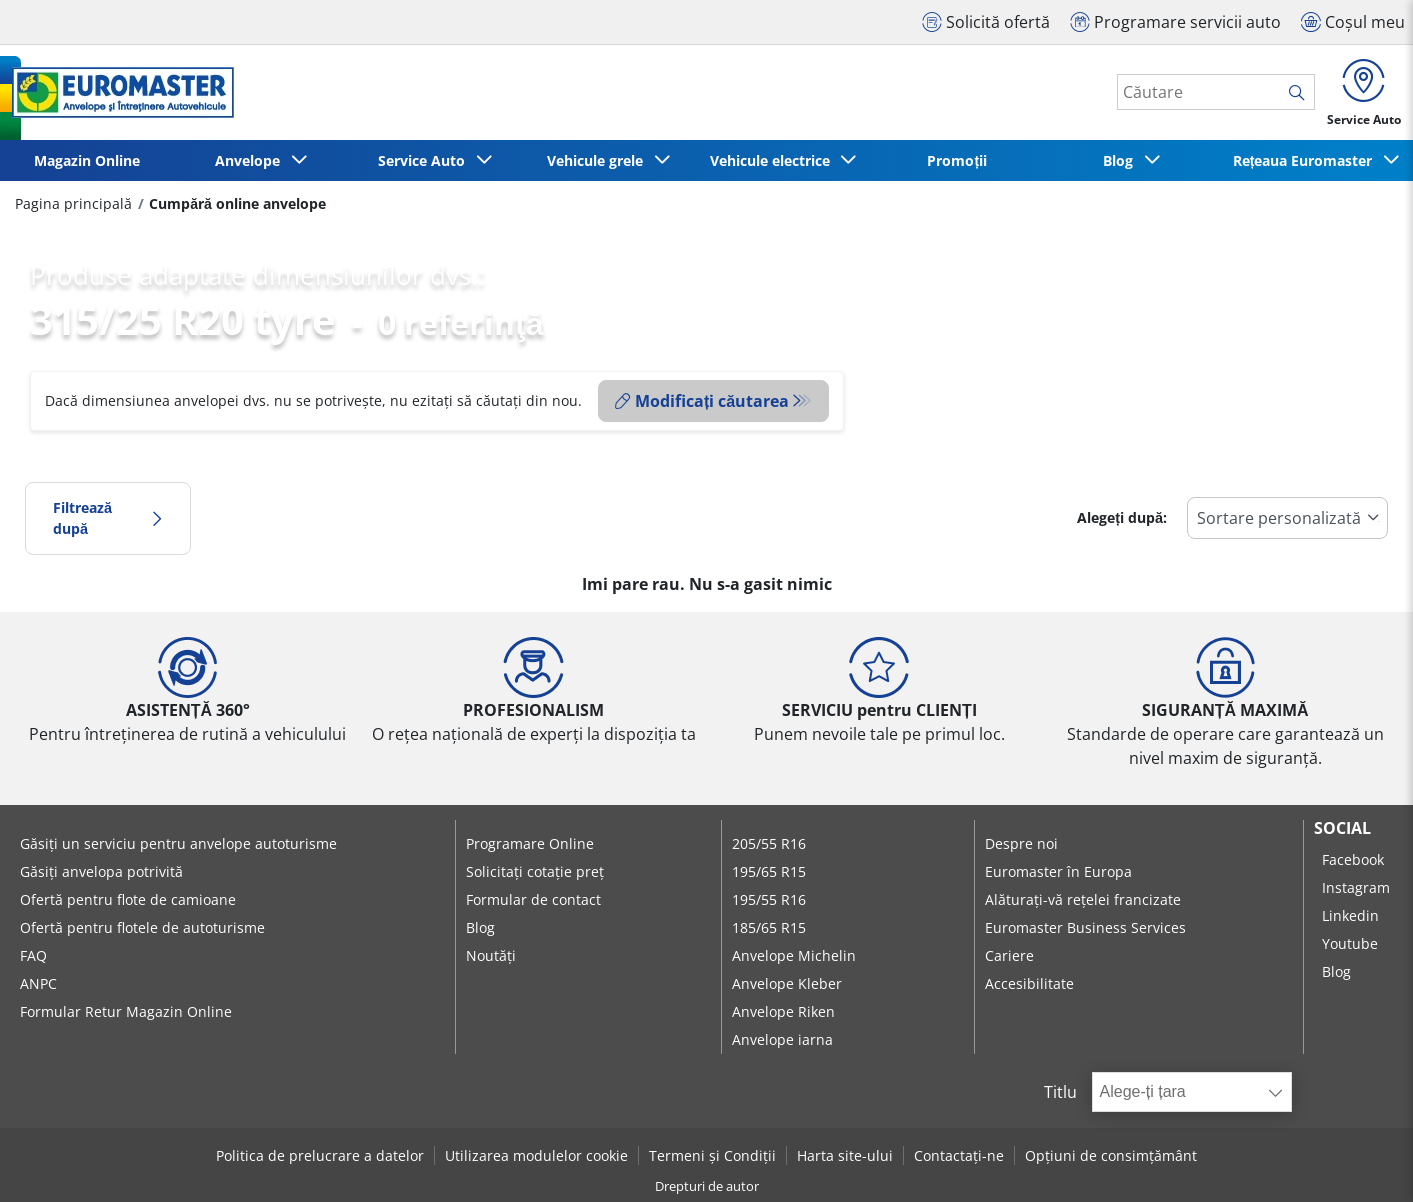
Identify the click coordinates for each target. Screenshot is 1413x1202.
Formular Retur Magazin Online (126, 1011)
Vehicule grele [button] (599, 160)
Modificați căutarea (702, 401)
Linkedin (1350, 915)
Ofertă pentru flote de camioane (128, 899)
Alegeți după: (1122, 517)
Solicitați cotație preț (535, 871)
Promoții (957, 160)
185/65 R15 (769, 927)
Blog (480, 927)
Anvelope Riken (783, 1011)
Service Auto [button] (425, 160)
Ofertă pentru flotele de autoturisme (142, 927)
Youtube (1350, 943)
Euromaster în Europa (1058, 871)
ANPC (38, 983)
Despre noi (1021, 843)
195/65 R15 (769, 871)
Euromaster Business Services (1085, 927)
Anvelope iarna (782, 1039)
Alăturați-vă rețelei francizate (1083, 899)
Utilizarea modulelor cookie (536, 1155)
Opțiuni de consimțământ (1111, 1155)
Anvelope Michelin (794, 955)
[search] (1301, 93)
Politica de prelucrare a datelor (320, 1155)
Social (1342, 828)
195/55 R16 (769, 899)
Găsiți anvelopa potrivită (101, 871)
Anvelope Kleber (787, 983)
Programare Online (530, 843)
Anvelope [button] (251, 160)
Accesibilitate (1029, 983)
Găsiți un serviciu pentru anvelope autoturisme (178, 843)
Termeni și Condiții (712, 1155)
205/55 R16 (769, 843)
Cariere (1009, 955)
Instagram (1356, 887)
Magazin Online (87, 160)
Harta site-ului (845, 1155)
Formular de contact (533, 899)
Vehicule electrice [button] (774, 160)
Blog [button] (1122, 160)
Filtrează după (108, 518)
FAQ (33, 955)
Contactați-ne (959, 1155)
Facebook (1353, 859)
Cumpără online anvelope (237, 203)
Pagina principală (73, 203)
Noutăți (491, 955)
